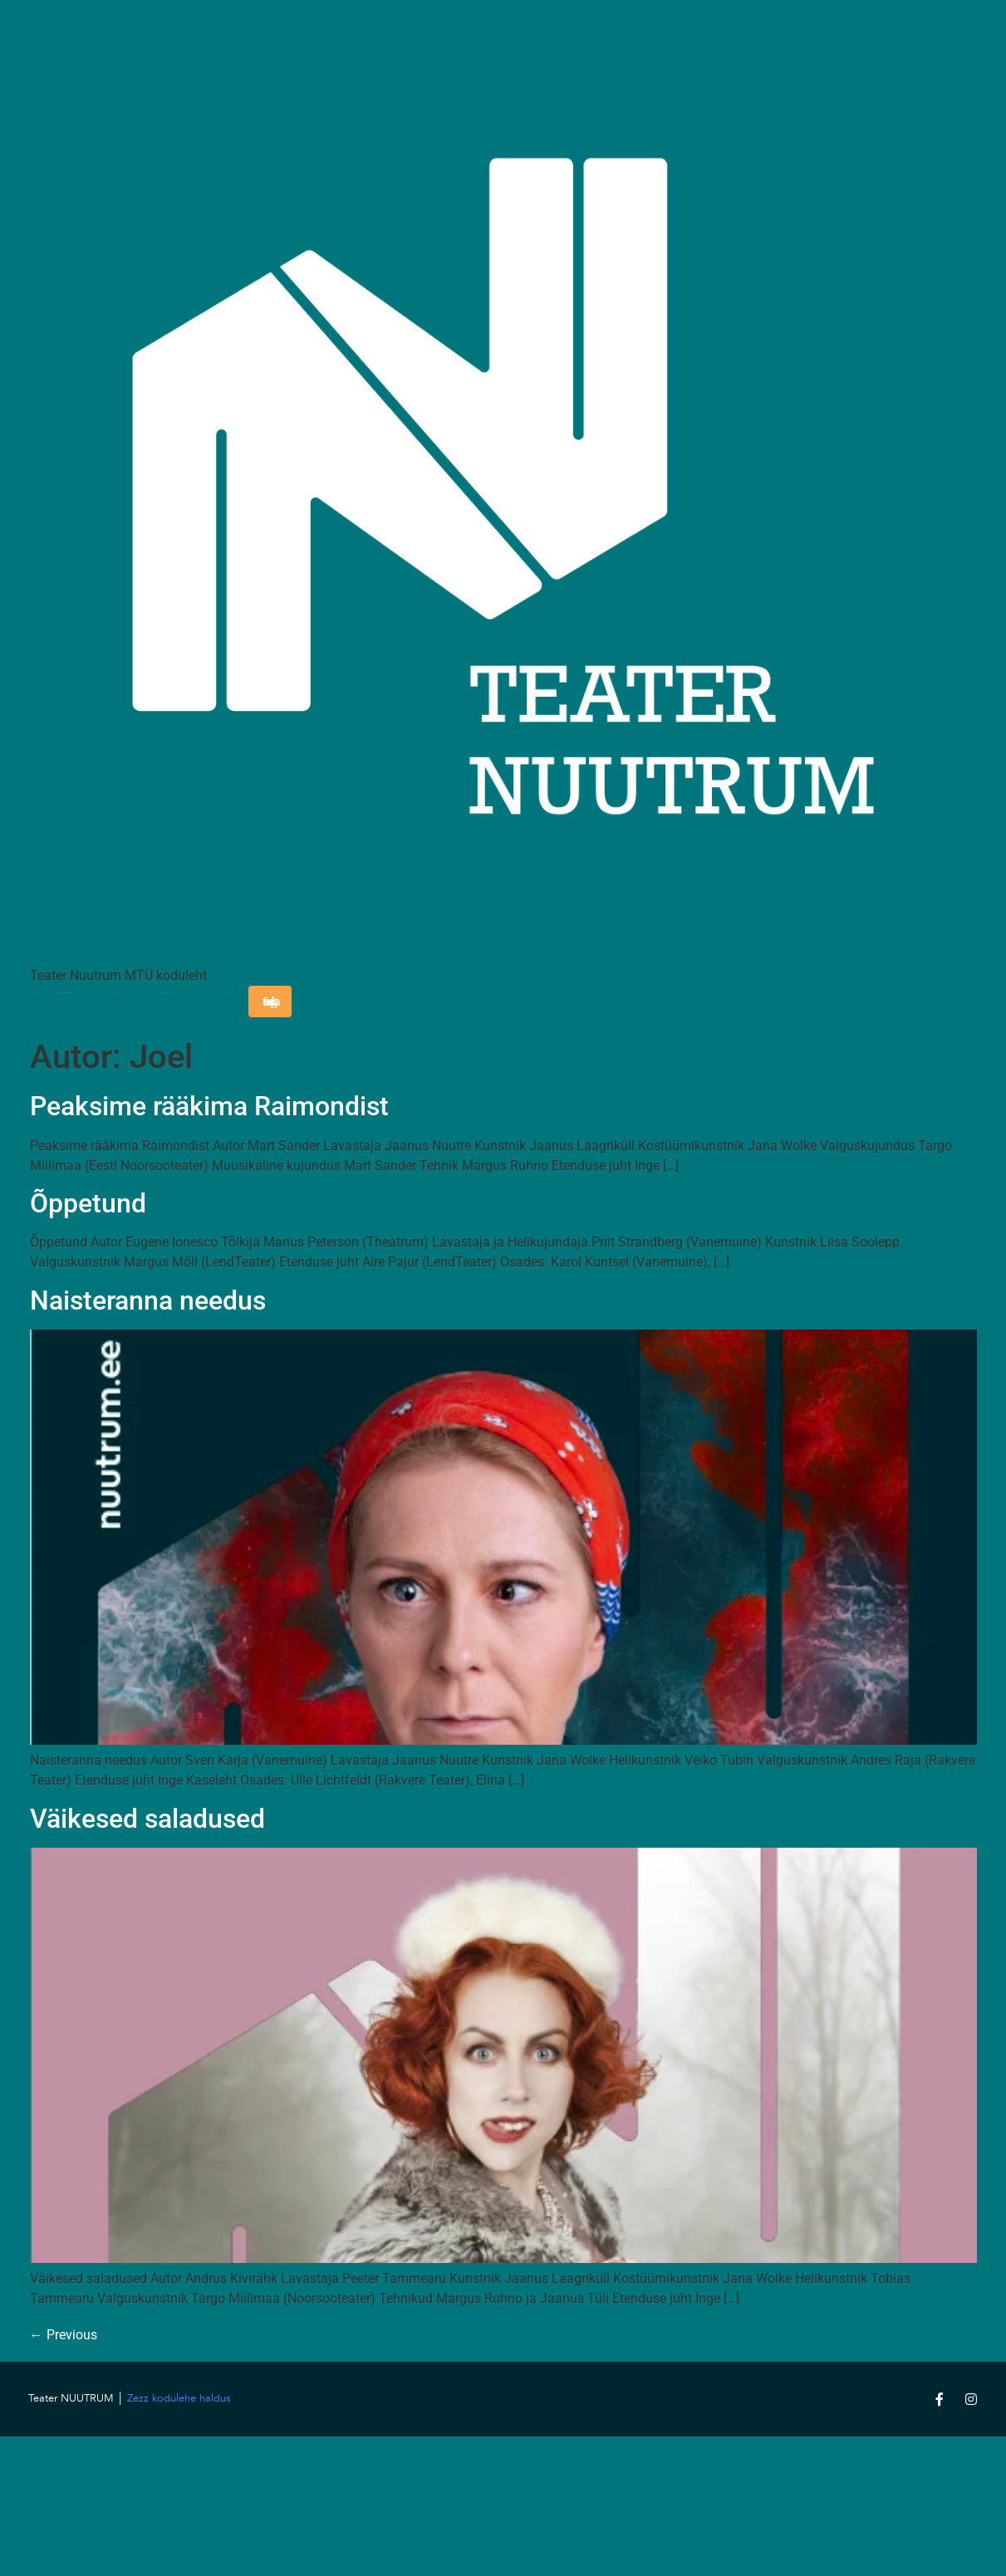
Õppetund (88, 1203)
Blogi (142, 1001)
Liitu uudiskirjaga (270, 1001)
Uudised (167, 1001)
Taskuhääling (229, 1001)
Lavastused (92, 1001)
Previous (63, 2335)
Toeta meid (191, 1001)
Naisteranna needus (148, 1300)
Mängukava (67, 1001)
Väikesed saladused (147, 1818)
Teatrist (42, 1001)
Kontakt (117, 1001)
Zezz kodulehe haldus (179, 2398)
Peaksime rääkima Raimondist (209, 1106)
